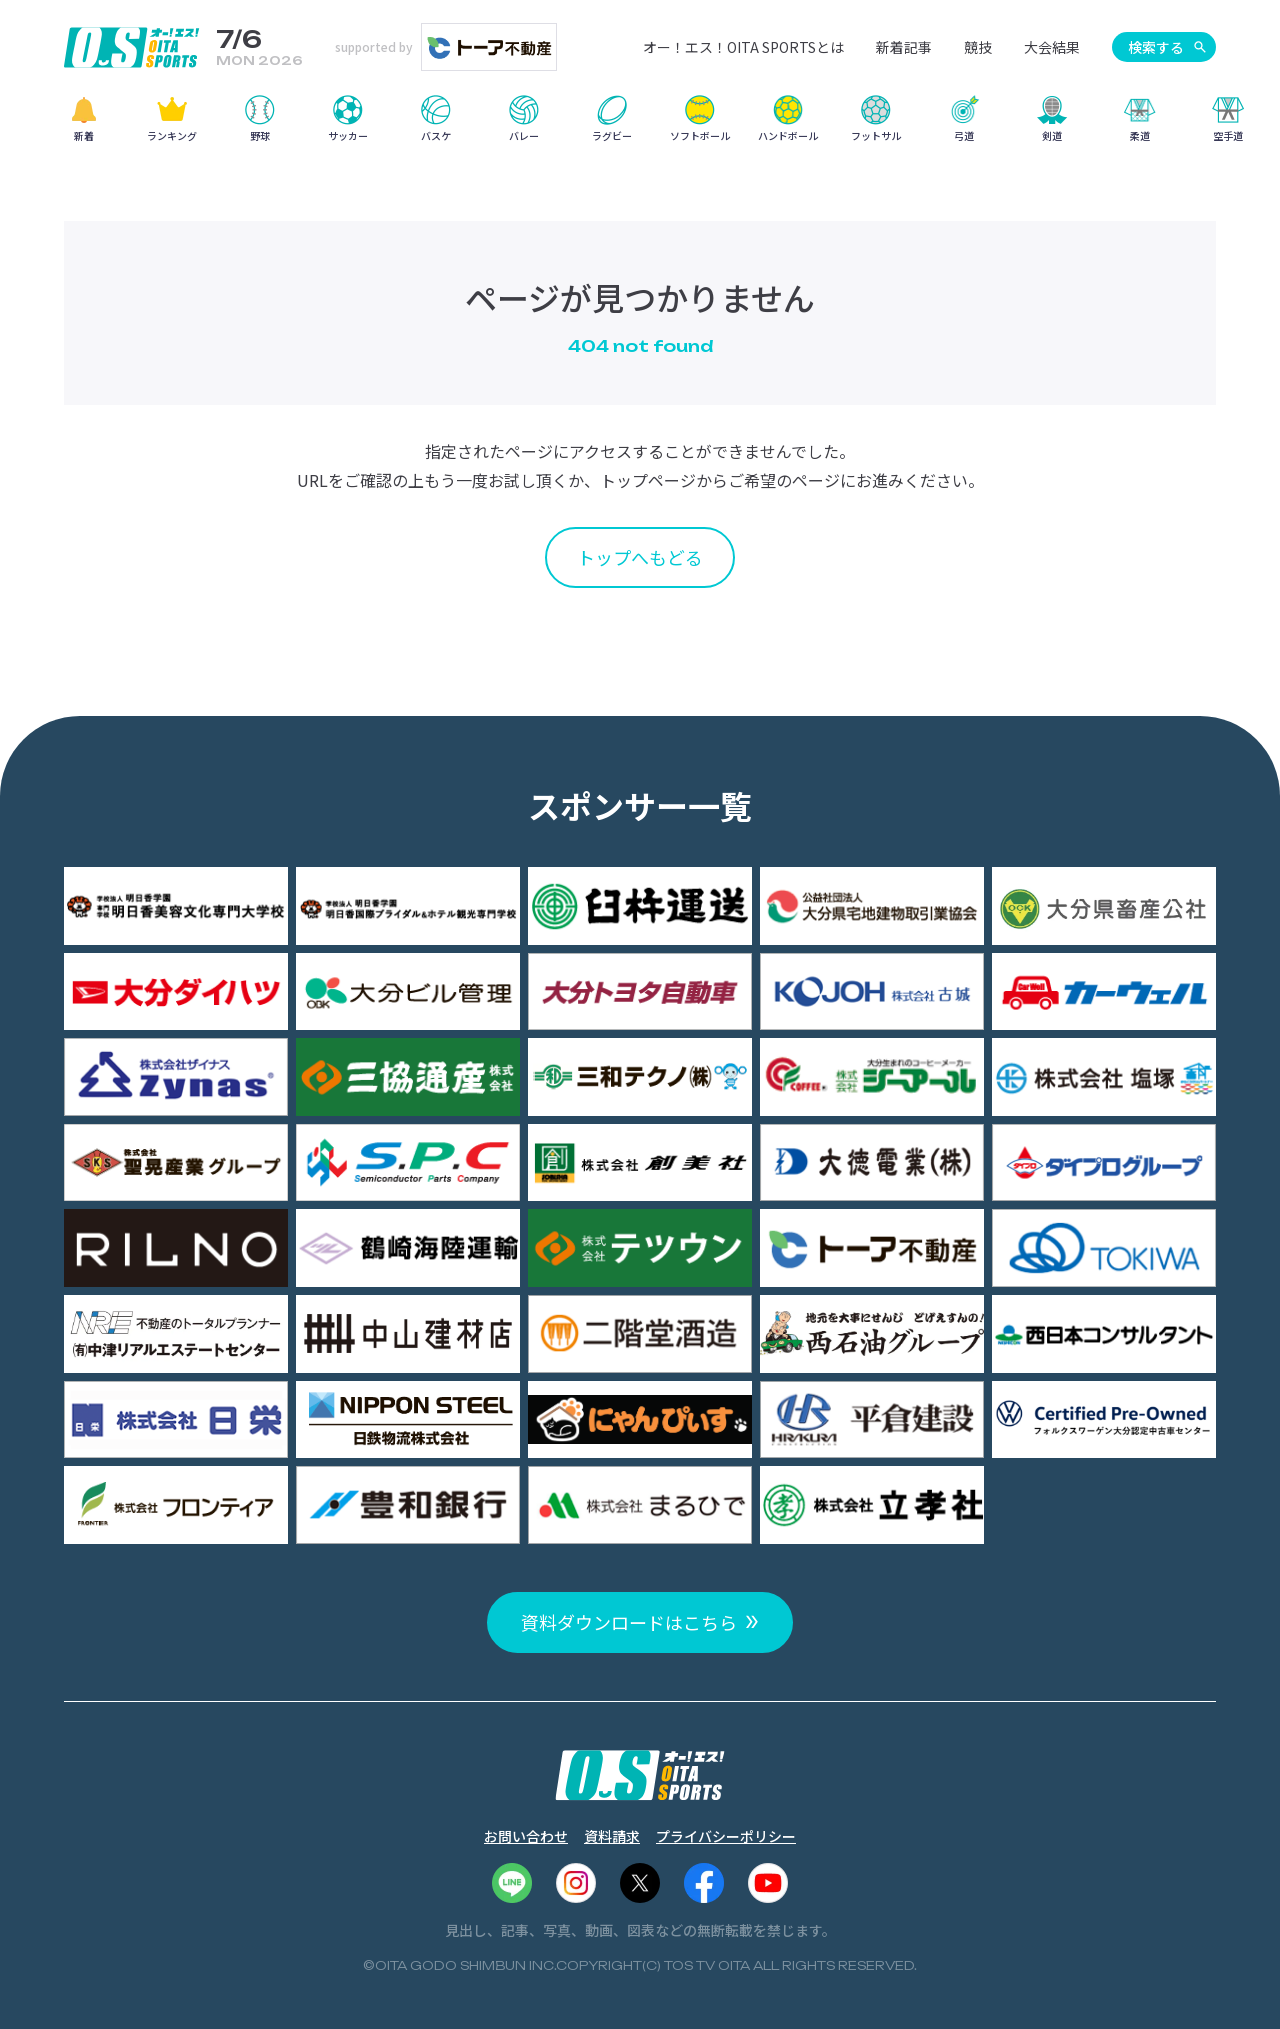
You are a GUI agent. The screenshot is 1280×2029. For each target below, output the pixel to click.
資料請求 (612, 1836)
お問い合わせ (526, 1836)
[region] (640, 125)
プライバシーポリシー (726, 1836)
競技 (978, 47)
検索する (1156, 47)
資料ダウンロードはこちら (629, 1622)
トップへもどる (640, 557)
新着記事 (904, 47)
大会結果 (1052, 47)
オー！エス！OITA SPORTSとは (743, 47)
